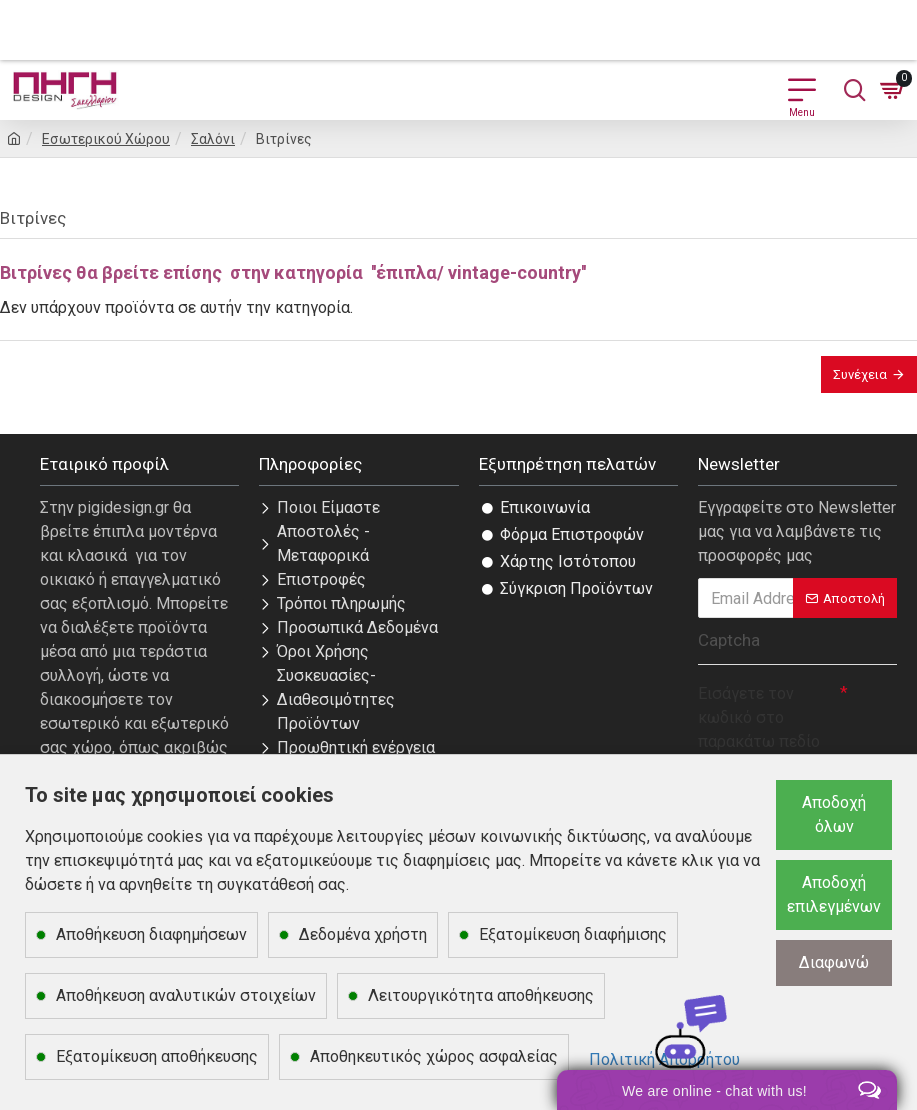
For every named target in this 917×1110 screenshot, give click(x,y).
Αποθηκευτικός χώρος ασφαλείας (434, 1056)
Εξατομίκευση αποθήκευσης (157, 1056)
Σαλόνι (213, 139)
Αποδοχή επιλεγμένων (834, 894)
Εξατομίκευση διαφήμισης (573, 934)
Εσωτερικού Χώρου (106, 139)
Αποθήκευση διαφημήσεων (151, 934)
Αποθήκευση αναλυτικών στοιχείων (186, 995)
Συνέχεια (860, 374)
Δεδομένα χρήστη (363, 934)
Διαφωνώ (834, 962)
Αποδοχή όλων (834, 814)
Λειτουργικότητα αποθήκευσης (481, 995)
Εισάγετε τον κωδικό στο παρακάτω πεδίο (759, 717)
